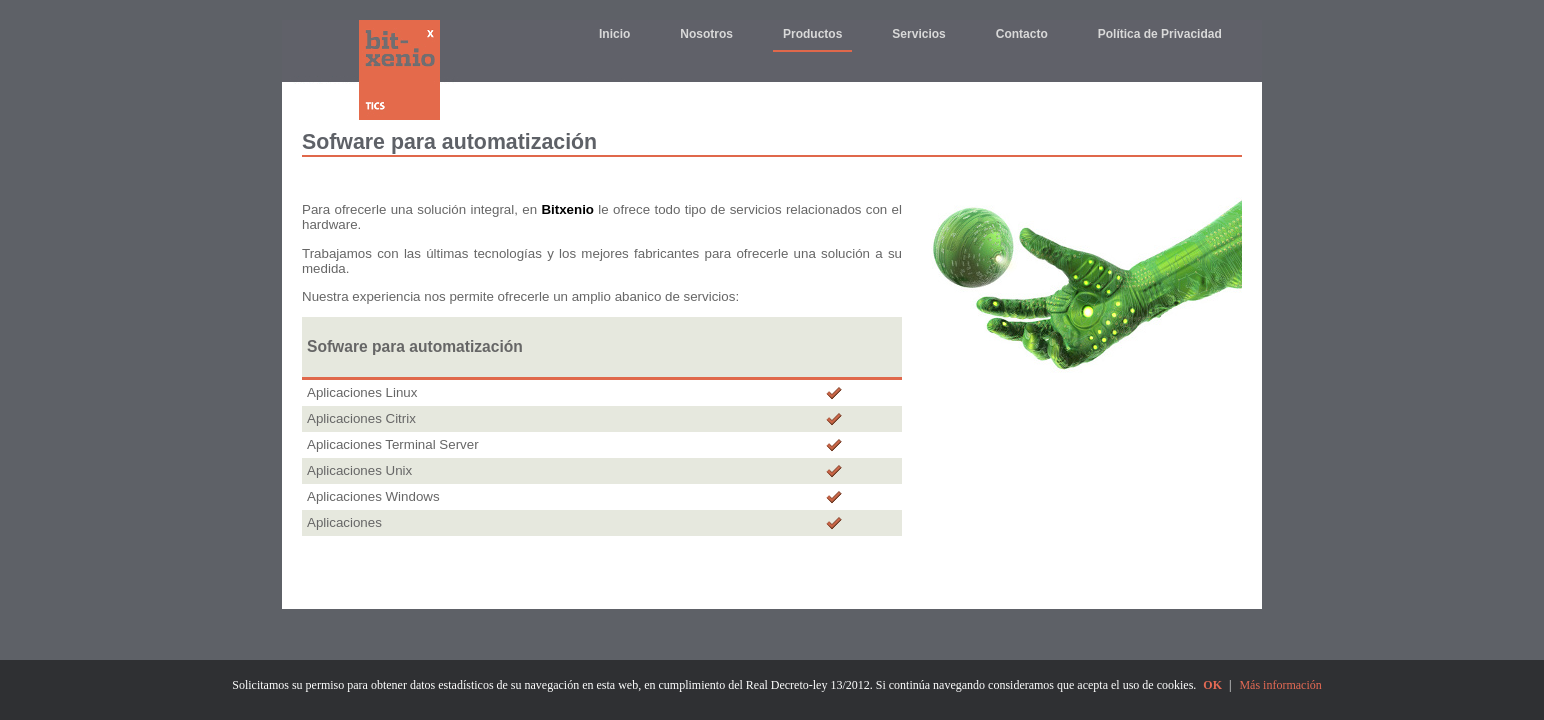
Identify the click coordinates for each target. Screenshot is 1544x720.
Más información (1280, 685)
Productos (812, 34)
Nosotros (706, 34)
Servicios (918, 34)
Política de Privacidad (1160, 34)
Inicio (614, 34)
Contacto (1022, 34)
